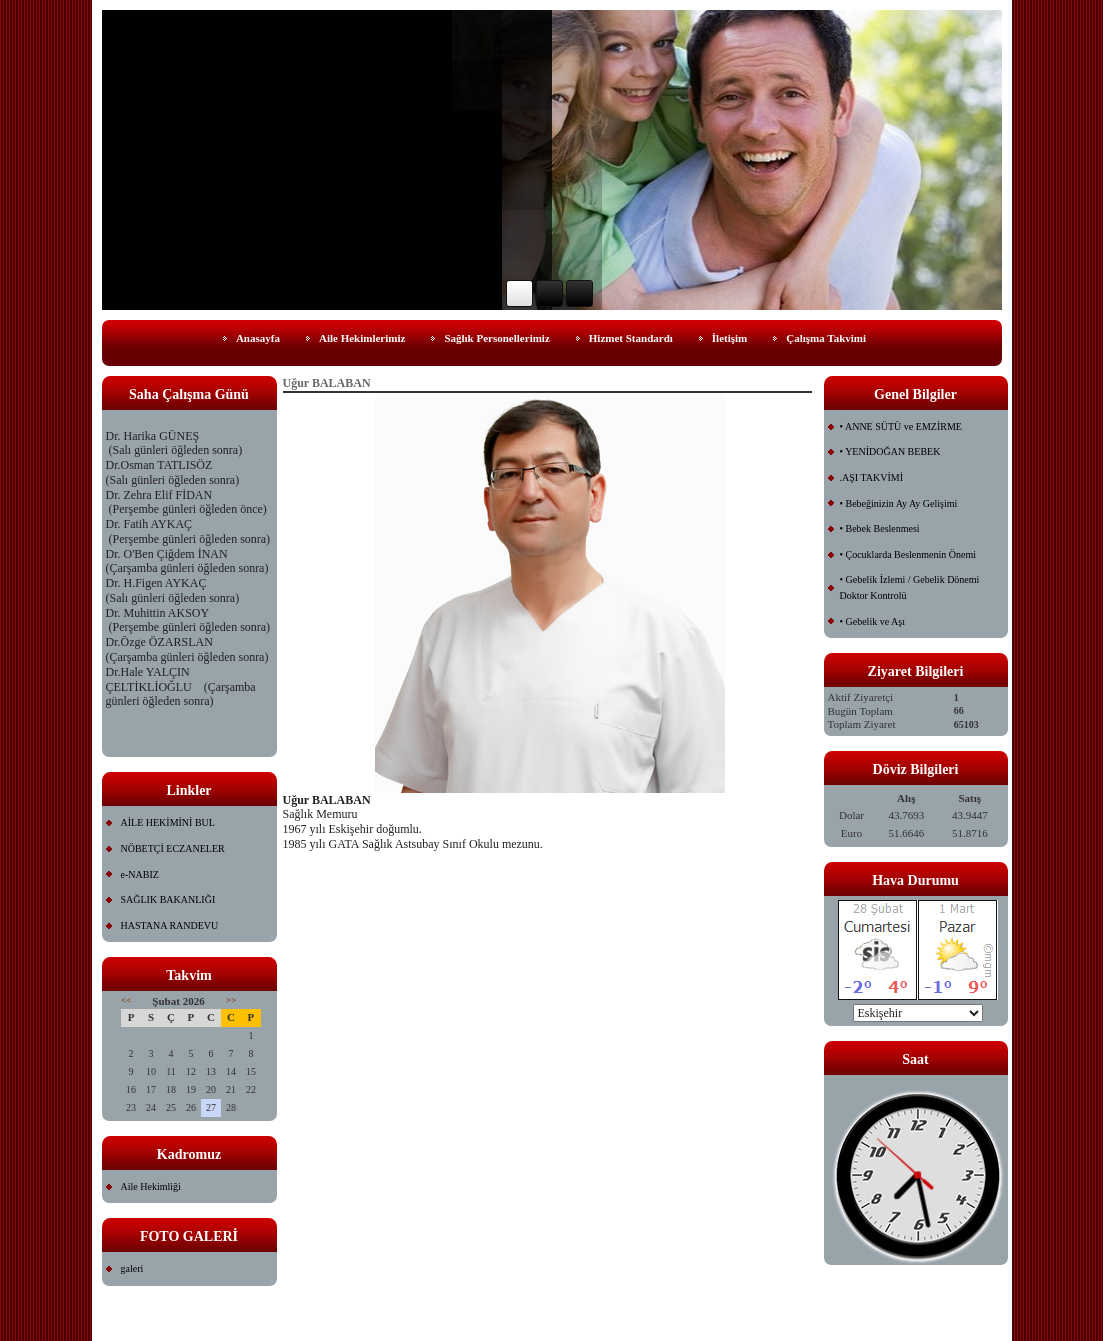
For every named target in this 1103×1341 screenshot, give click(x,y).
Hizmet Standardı (631, 338)
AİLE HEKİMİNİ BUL (168, 822)
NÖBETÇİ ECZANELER (173, 848)
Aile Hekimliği (151, 1186)
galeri (132, 1268)
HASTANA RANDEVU (170, 925)
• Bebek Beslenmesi (880, 528)
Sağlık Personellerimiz (496, 338)
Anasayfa (258, 338)
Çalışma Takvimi (826, 338)
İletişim (729, 338)
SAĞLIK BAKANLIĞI (168, 899)
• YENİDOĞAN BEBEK (890, 451)
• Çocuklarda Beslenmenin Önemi (908, 554)
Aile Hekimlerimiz (362, 338)
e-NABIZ (140, 874)
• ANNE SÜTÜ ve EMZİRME (901, 426)
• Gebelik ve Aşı (872, 621)
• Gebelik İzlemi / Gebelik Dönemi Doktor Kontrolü (910, 587)
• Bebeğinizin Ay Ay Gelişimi (899, 503)
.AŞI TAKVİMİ (871, 477)
